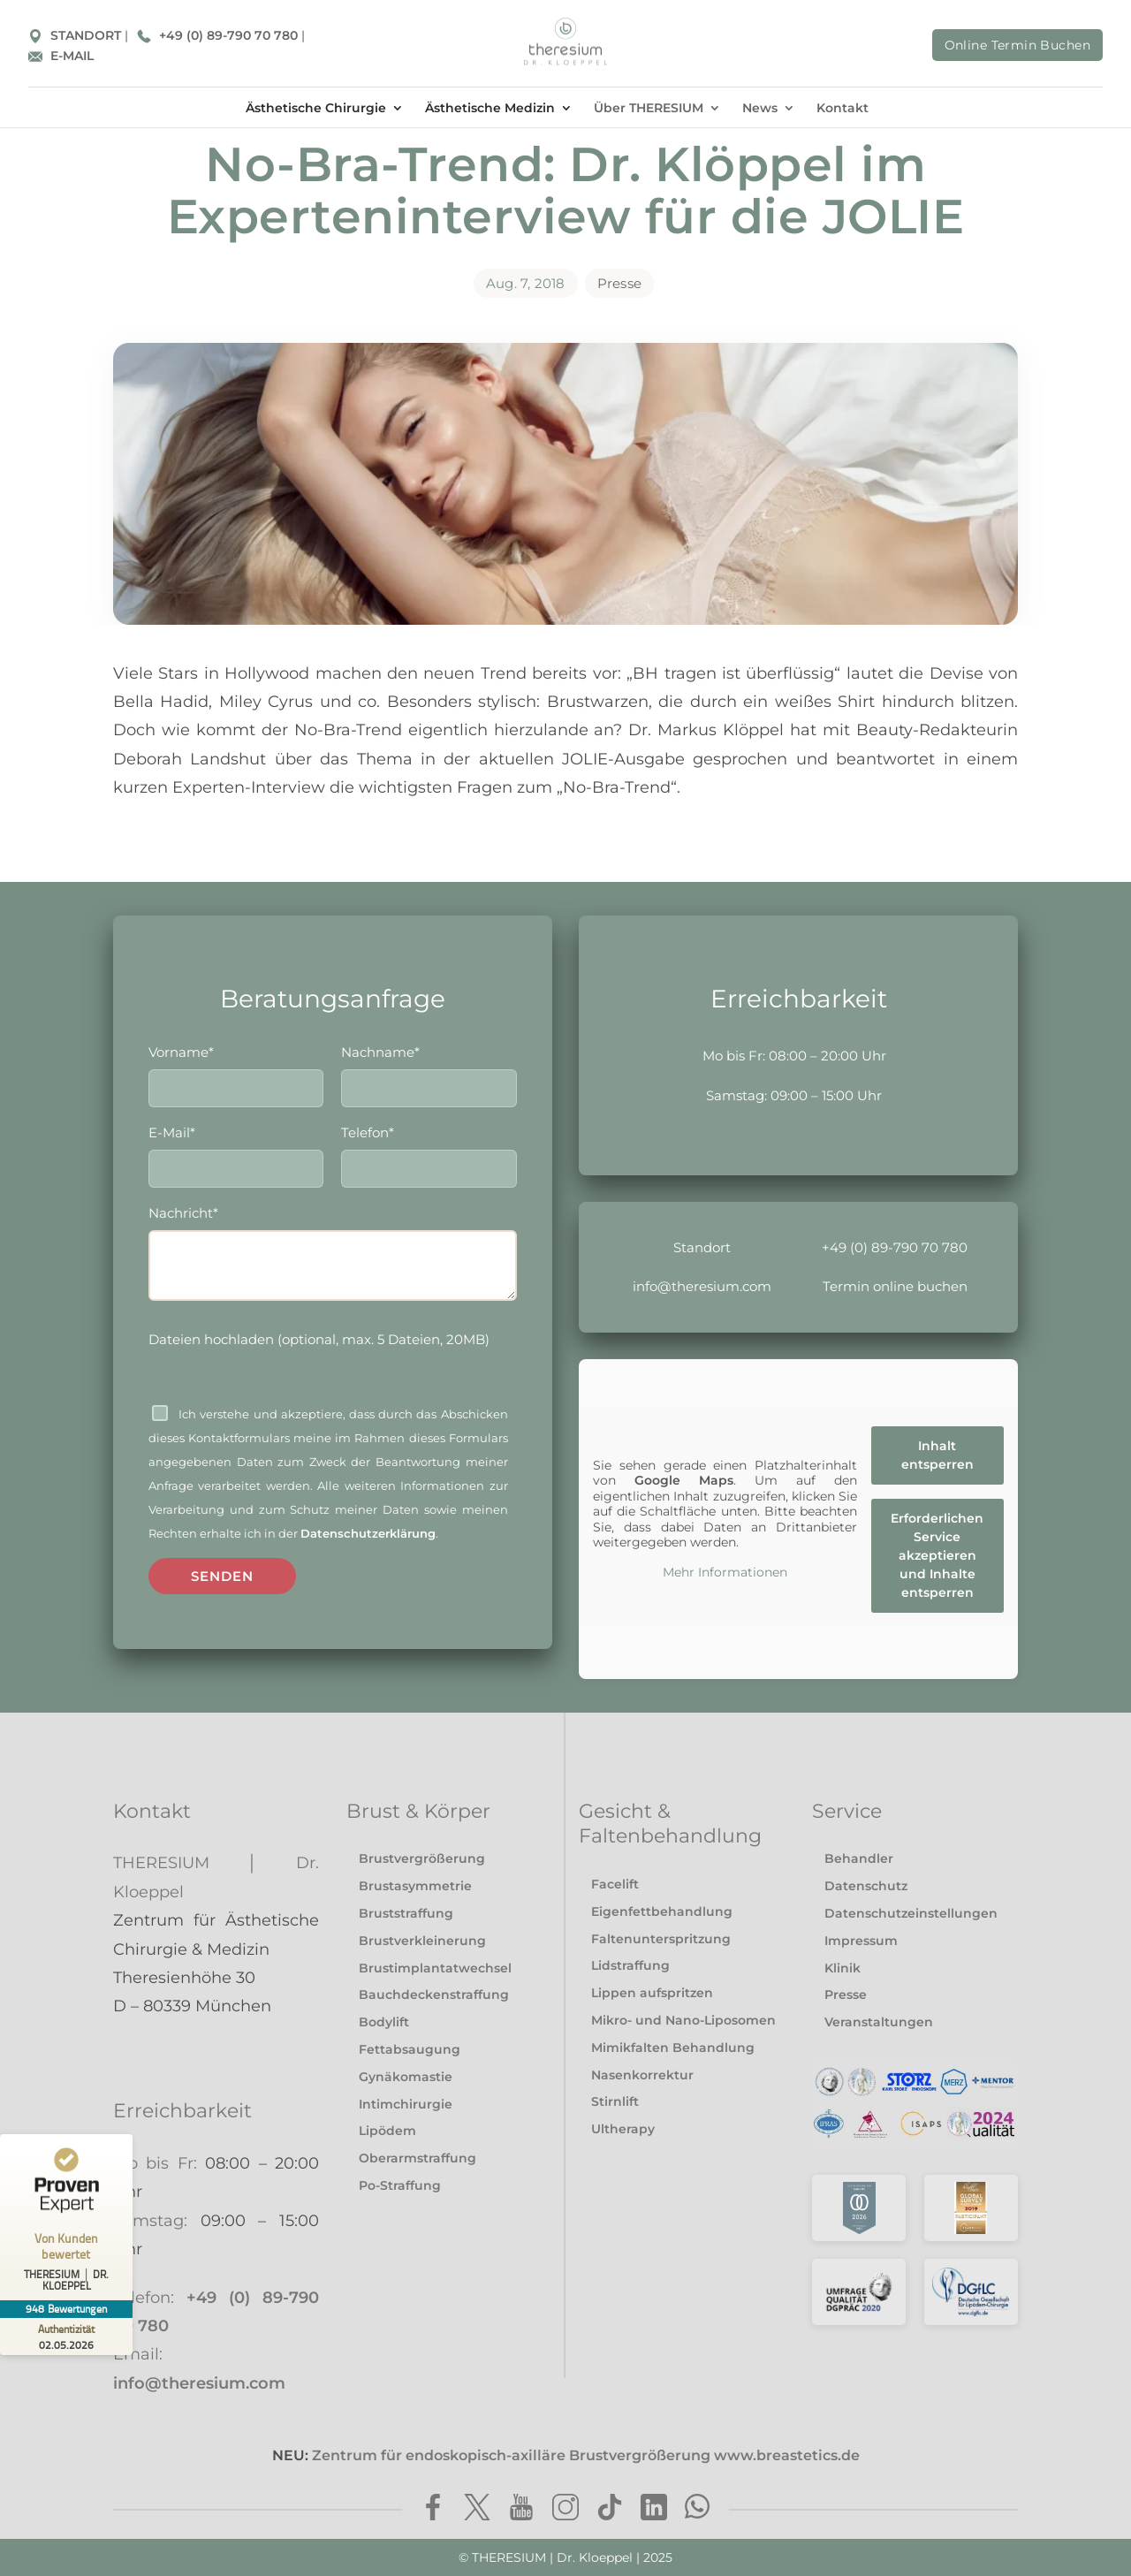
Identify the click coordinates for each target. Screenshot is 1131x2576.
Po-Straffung (400, 2185)
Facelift (615, 1884)
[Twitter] (477, 2510)
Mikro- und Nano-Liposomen (683, 2020)
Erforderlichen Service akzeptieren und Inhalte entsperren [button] (938, 1554)
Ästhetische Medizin (490, 108)
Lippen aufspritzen (652, 1993)
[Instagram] (565, 2510)
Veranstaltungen (878, 2022)
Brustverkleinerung (422, 1941)
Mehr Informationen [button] (725, 1572)
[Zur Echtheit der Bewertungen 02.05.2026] (66, 2336)
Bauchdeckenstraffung (434, 1994)
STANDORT (76, 35)
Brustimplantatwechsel (435, 1968)
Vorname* (235, 1071)
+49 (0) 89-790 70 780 (219, 35)
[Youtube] (521, 2510)
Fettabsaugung (409, 2049)
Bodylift (384, 2022)
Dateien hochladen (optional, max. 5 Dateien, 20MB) (319, 1342)
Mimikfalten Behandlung (673, 2047)
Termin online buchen (895, 1286)
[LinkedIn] (654, 2510)
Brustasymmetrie (415, 1886)
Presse (619, 283)
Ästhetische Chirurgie (316, 108)
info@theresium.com (702, 1286)
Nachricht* (332, 1258)
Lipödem (387, 2131)
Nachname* (428, 1071)
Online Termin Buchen (1017, 45)
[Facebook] (433, 2510)
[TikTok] (609, 2510)
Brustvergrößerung (422, 1858)
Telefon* (428, 1153)
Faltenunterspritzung (661, 1939)
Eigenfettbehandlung (661, 1911)
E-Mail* (235, 1153)
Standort (702, 1247)
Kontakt (842, 108)
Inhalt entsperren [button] (937, 1454)
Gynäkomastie (405, 2077)
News (760, 108)
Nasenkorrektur (642, 2075)
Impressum (861, 1941)
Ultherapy (623, 2129)
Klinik (842, 1968)
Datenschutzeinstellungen (911, 1913)
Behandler (858, 1858)
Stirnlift (615, 2101)
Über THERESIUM (648, 108)
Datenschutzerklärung (368, 1537)
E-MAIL (61, 56)
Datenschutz (865, 1886)
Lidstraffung (630, 1965)
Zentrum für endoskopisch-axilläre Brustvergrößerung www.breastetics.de (586, 2455)
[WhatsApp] (698, 2510)
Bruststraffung (406, 1913)
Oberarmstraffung (417, 2158)
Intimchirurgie (405, 2104)
